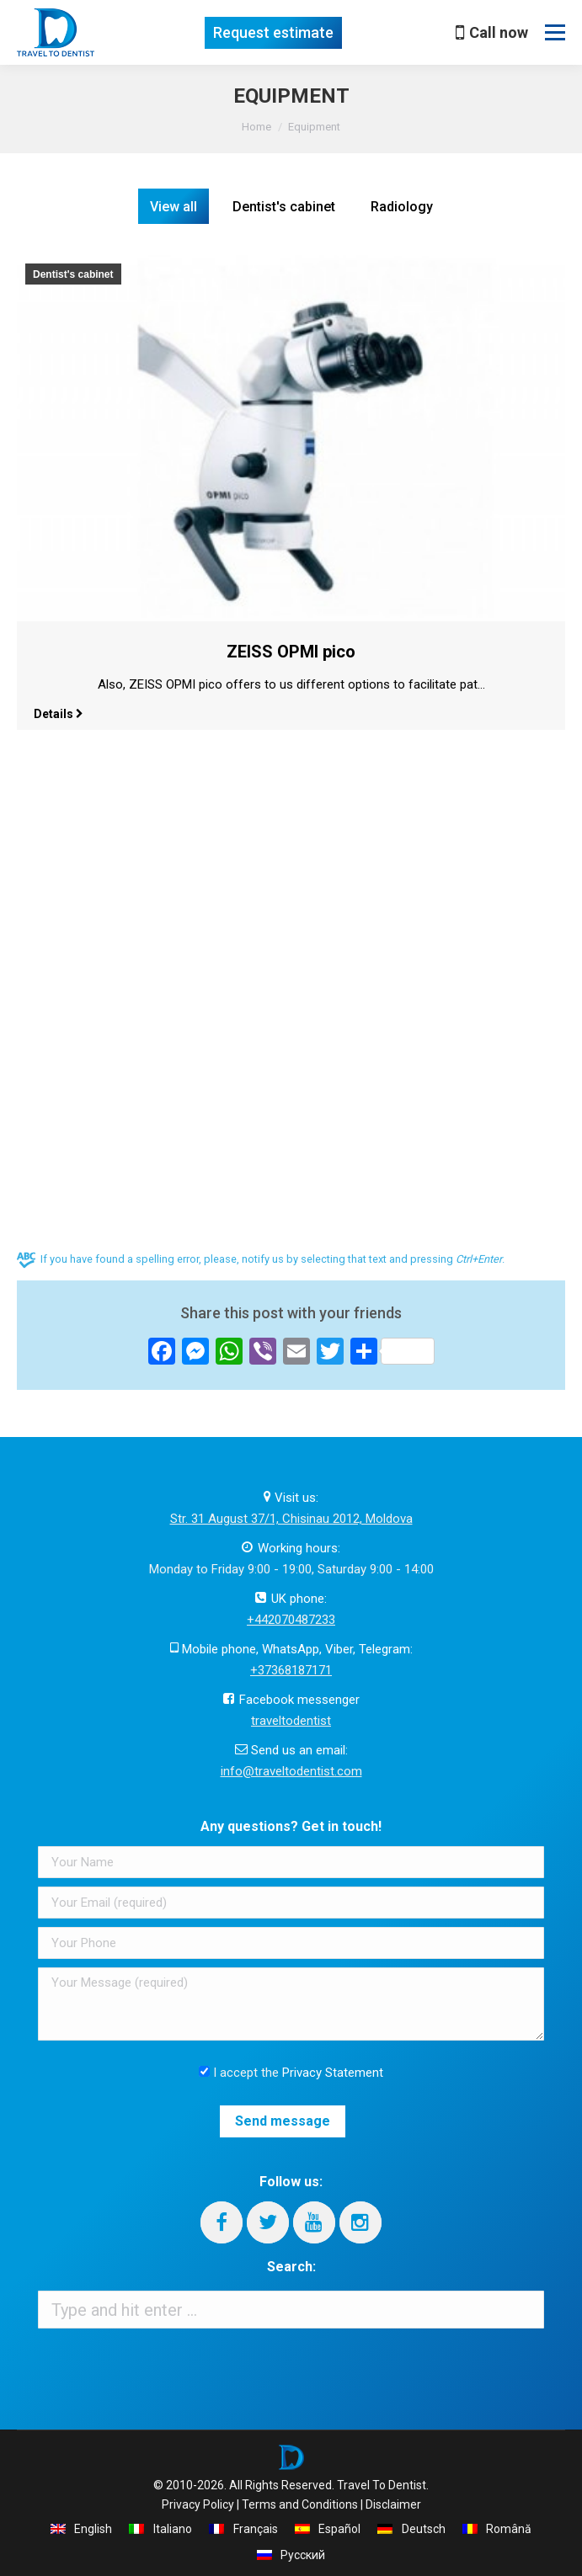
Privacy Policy (198, 2504)
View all (173, 207)
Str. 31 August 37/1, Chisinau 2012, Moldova (291, 1518)
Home (256, 126)
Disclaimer (393, 2504)
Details (58, 714)
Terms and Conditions (300, 2504)
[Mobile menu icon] (555, 33)
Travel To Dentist (381, 2485)
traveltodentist (291, 1720)
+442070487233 (291, 1619)
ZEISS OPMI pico (291, 651)
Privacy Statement (332, 2072)
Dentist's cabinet (283, 207)
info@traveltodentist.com (291, 1771)
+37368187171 (291, 1670)
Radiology (402, 207)
